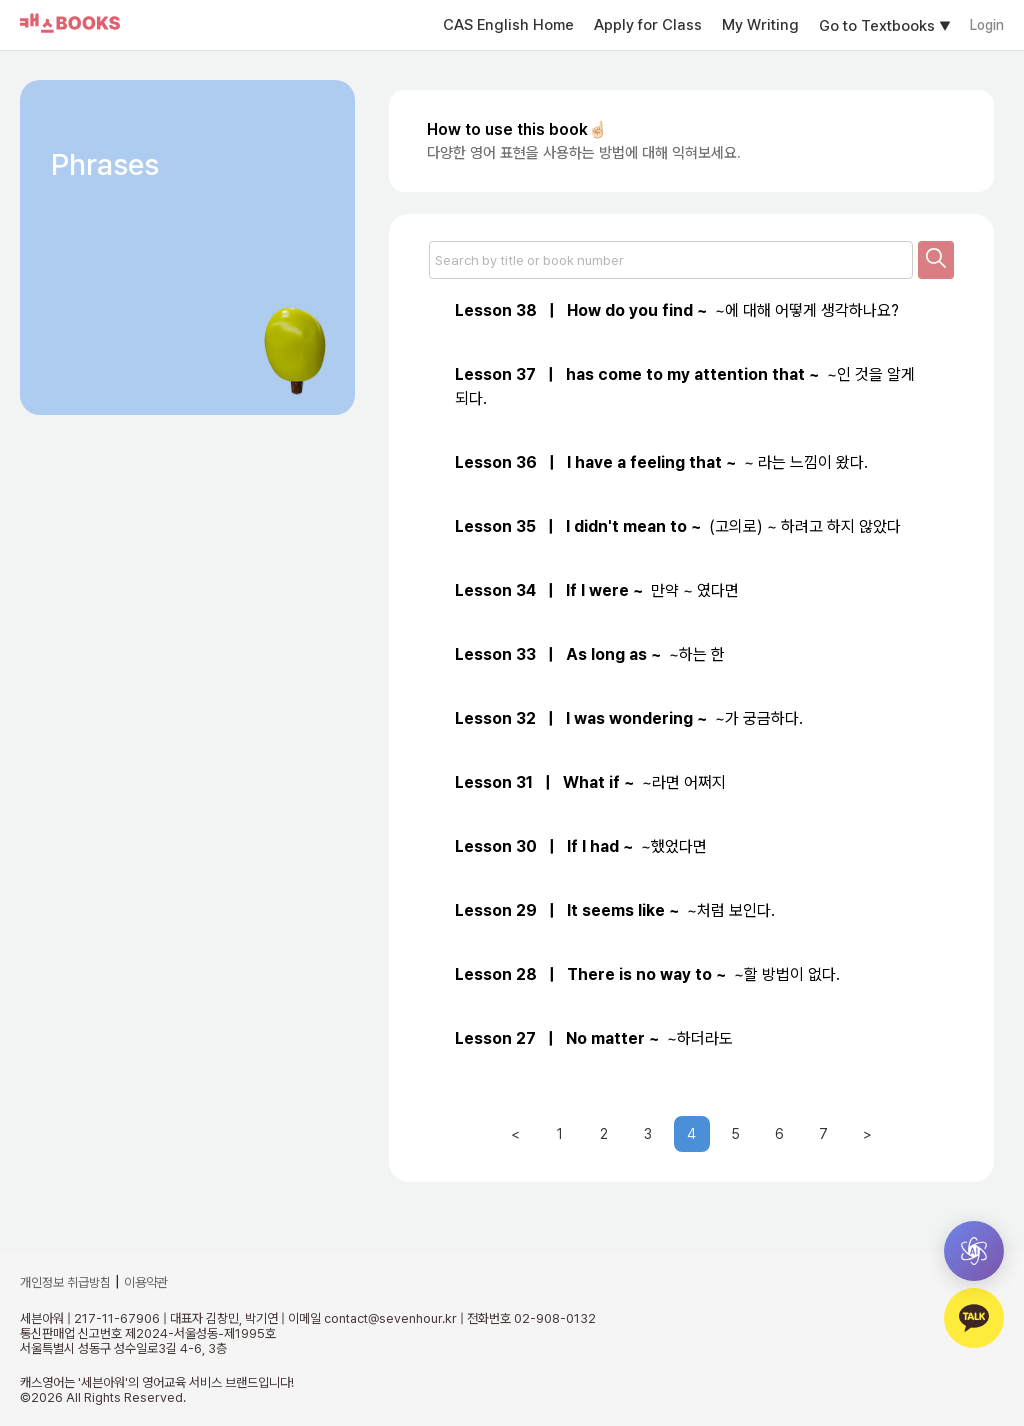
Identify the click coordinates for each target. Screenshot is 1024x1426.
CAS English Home (508, 25)
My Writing (760, 25)
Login (987, 25)
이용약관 (146, 1282)
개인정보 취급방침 (65, 1282)
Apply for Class (648, 25)
